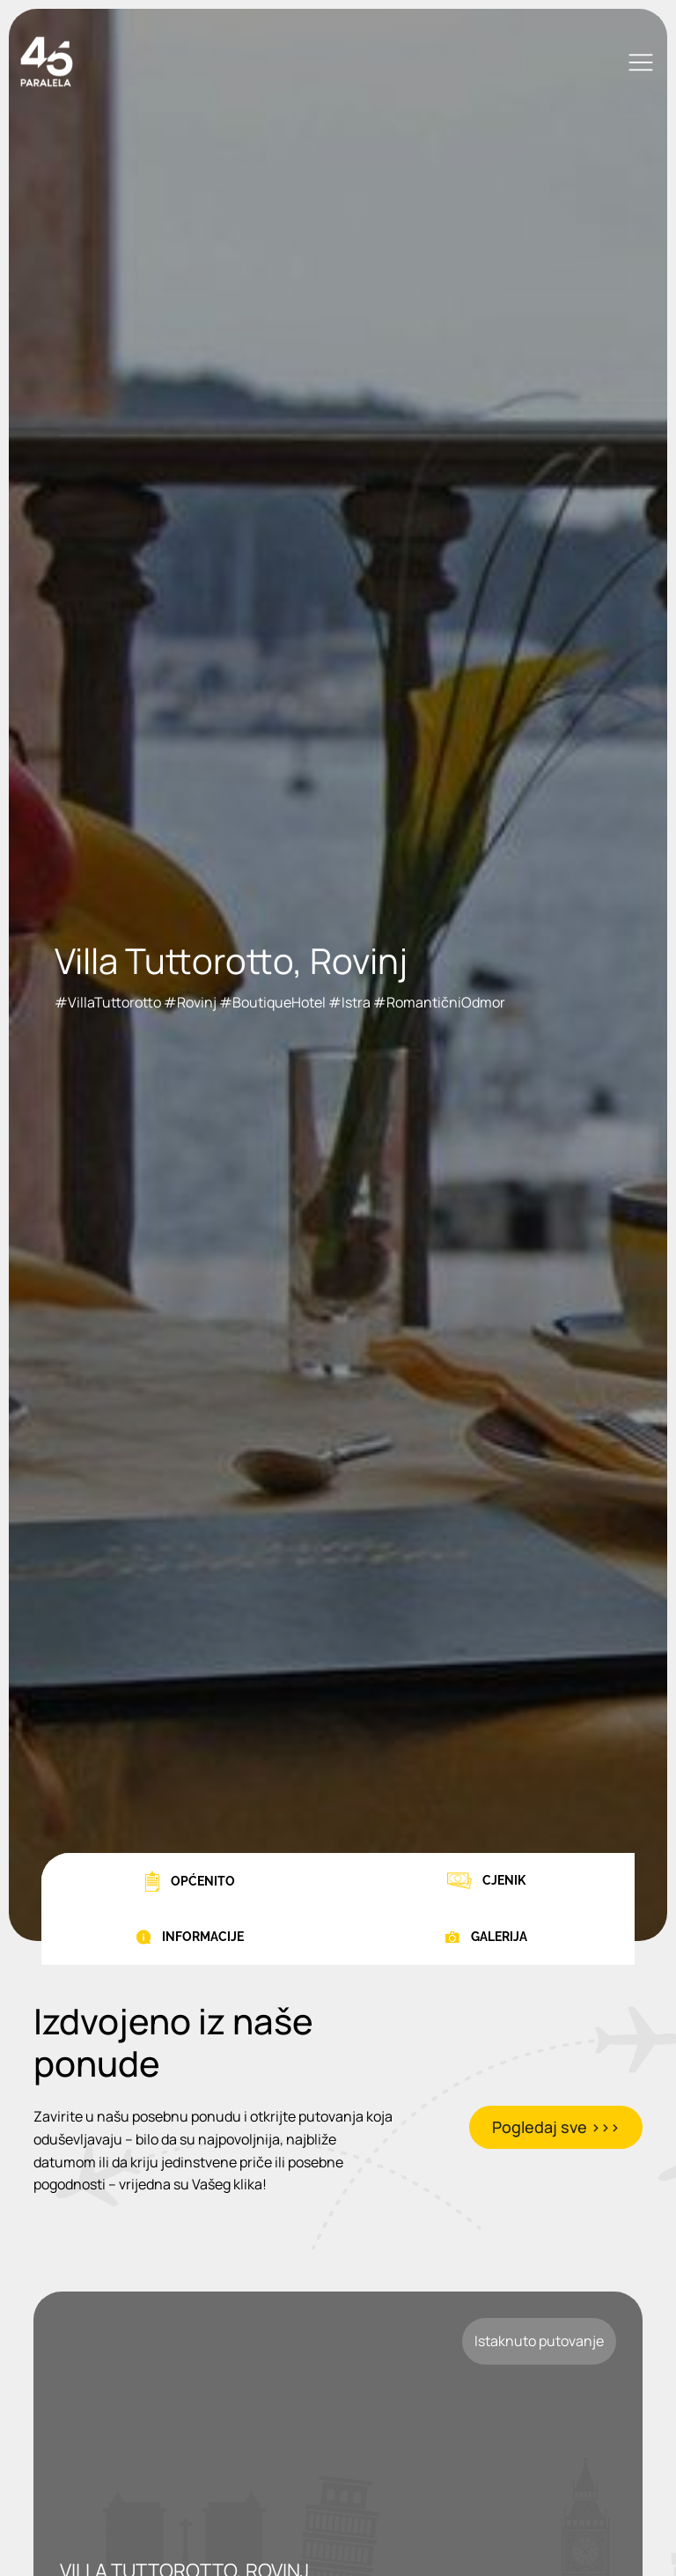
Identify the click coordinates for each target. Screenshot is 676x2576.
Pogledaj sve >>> (556, 2126)
